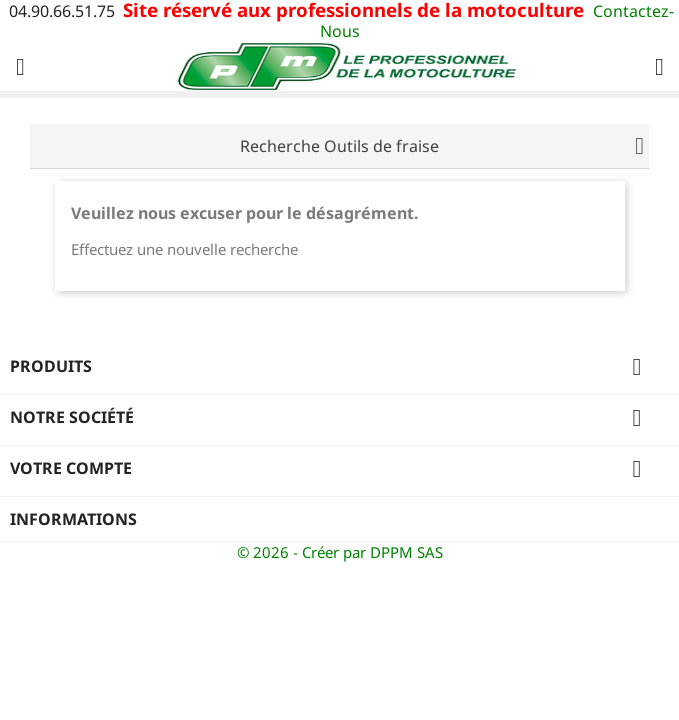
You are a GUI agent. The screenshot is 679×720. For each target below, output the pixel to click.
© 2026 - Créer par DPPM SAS (340, 552)
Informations (73, 519)
